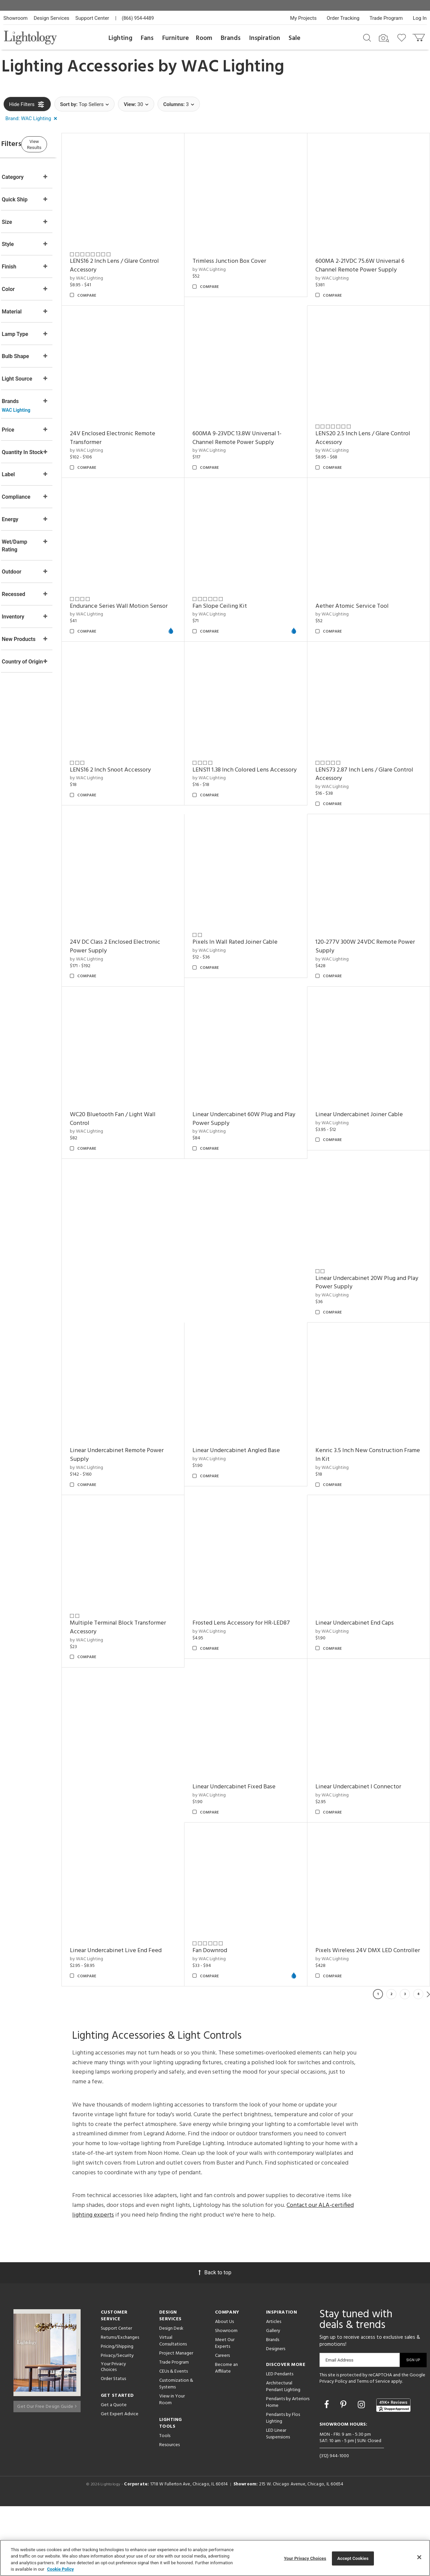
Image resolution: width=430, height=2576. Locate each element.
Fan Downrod (227, 2011)
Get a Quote (114, 2474)
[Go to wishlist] (403, 37)
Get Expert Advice (119, 2483)
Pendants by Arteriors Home (287, 2471)
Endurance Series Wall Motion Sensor (135, 585)
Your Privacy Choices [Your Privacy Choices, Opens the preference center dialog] (305, 2558)
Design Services (51, 18)
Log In (420, 18)
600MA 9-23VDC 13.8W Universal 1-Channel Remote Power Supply (254, 421)
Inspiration (264, 38)
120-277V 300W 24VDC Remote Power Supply (364, 1059)
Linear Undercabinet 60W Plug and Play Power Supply (255, 1222)
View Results (58, 143)
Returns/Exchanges (120, 2407)
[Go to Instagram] (362, 2474)
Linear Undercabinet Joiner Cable (367, 1218)
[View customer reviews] (393, 2474)
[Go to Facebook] (327, 2474)
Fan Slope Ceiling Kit (237, 580)
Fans (147, 38)
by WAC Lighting (112, 270)
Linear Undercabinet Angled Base (253, 1537)
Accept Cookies (353, 2558)
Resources (169, 2514)
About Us (224, 2391)
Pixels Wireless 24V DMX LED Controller (362, 2016)
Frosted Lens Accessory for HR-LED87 (258, 1701)
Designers (275, 2418)
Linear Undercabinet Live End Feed (141, 2011)
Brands (231, 38)
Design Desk (171, 2397)
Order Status (113, 2448)
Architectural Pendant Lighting (283, 2455)
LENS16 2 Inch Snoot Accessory (250, 735)
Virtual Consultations (173, 2410)
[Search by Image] (384, 38)
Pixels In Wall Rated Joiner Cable (366, 899)
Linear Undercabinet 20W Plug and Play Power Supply (369, 1378)
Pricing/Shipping (117, 2416)
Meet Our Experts (224, 2412)
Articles (273, 2391)
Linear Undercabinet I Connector (367, 1856)
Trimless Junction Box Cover (247, 253)
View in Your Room (172, 2469)
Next (428, 2063)
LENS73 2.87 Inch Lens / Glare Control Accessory (134, 903)
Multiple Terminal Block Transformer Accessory (144, 1705)
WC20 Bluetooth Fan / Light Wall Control (138, 1222)
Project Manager (176, 2422)
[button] (32, 118)
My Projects (303, 18)
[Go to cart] (419, 36)
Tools (164, 2505)
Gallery (273, 2400)
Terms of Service (373, 2451)
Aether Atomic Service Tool (360, 580)
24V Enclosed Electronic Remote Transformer (138, 421)
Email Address (339, 2429)
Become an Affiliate (226, 2437)
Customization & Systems (176, 2453)
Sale (294, 38)
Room (204, 38)
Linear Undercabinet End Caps (363, 1701)
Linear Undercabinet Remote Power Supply (142, 1541)
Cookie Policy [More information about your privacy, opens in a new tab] (60, 2569)
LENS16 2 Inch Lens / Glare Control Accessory (140, 257)
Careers (222, 2425)
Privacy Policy (333, 2451)
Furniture (175, 38)
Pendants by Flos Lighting (283, 2487)
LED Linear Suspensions (278, 2503)
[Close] (419, 2557)
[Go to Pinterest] (344, 2474)
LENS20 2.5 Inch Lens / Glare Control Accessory (371, 421)
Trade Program (386, 18)
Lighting (120, 38)
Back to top (215, 2341)
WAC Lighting (232, 67)
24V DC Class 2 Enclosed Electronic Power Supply (255, 903)
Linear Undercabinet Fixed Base (251, 1856)
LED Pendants (279, 2443)
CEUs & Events (173, 2440)
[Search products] (367, 37)
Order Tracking (343, 18)
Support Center (92, 18)
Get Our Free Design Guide (47, 2473)
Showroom (15, 18)
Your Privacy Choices (113, 2436)
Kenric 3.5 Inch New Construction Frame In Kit (367, 1541)
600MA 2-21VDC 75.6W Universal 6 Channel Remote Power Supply (368, 257)
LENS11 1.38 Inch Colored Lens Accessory (362, 740)
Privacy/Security (117, 2425)
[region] (215, 2558)
